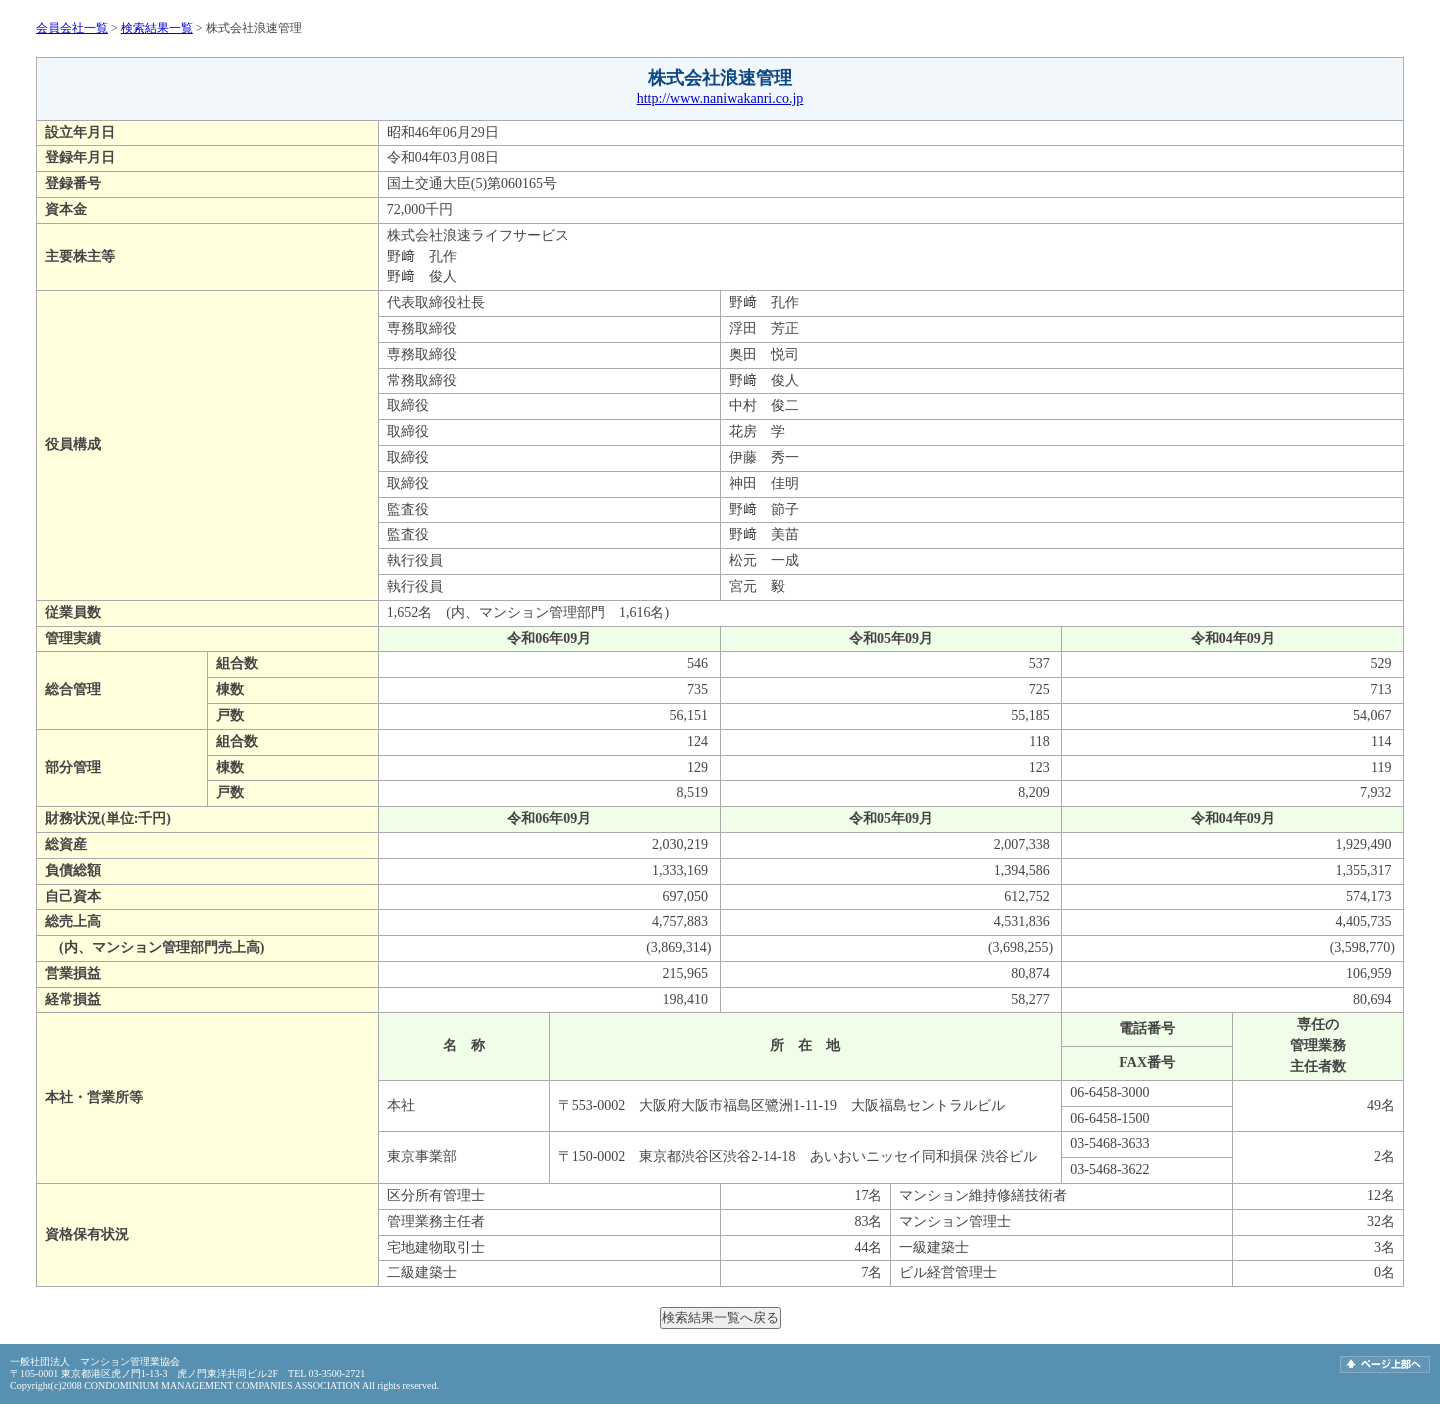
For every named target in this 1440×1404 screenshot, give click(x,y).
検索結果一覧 (157, 28)
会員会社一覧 (72, 28)
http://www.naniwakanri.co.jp (720, 98)
